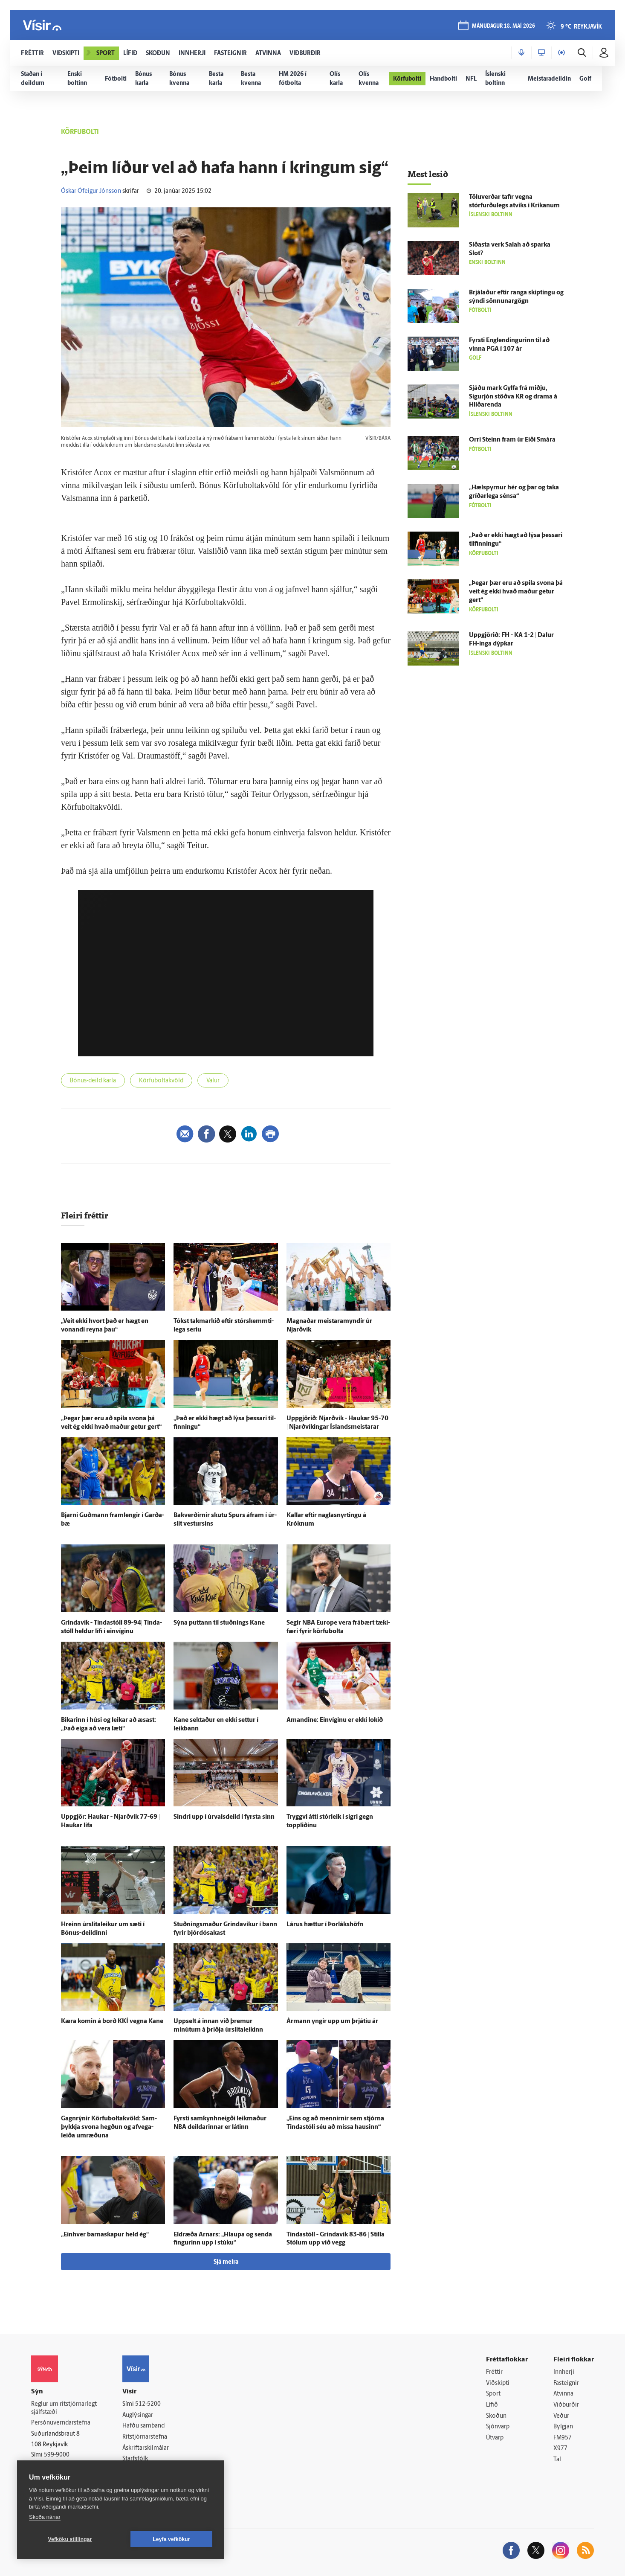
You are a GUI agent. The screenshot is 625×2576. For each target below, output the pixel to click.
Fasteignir (566, 2383)
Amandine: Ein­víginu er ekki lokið (334, 1720)
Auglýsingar (137, 2415)
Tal (557, 2460)
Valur (213, 1081)
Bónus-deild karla (93, 1081)
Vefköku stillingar (70, 2539)
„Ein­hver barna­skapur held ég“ (105, 2235)
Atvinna (563, 2394)
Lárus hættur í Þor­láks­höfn (324, 1925)
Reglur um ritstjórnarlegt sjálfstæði (64, 2408)
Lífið (492, 2405)
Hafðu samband (143, 2426)
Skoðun (496, 2416)
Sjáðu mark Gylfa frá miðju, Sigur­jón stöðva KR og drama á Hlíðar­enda (513, 397)
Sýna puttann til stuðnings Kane (219, 1623)
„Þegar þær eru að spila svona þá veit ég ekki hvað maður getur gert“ (516, 592)
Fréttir (494, 2372)
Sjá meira (226, 2262)
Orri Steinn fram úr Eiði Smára (512, 440)
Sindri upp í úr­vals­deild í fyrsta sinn (224, 1817)
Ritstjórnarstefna (144, 2437)
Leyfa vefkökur (171, 2539)
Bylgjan (563, 2427)
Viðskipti (497, 2383)
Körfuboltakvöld (161, 1081)
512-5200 (148, 2404)
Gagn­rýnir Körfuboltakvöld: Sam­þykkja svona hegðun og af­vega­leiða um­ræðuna (109, 2127)
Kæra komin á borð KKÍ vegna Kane (112, 2021)
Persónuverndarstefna (60, 2423)
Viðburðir (566, 2405)
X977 (560, 2448)
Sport (493, 2394)
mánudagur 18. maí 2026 (503, 26)
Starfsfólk (135, 2459)
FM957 (562, 2438)
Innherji (563, 2372)
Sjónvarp (497, 2427)
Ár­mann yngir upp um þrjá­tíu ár (332, 2021)
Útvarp (494, 2438)
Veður (561, 2416)
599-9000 (56, 2455)
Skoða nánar (45, 2517)
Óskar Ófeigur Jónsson (91, 191)
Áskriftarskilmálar (145, 2448)
